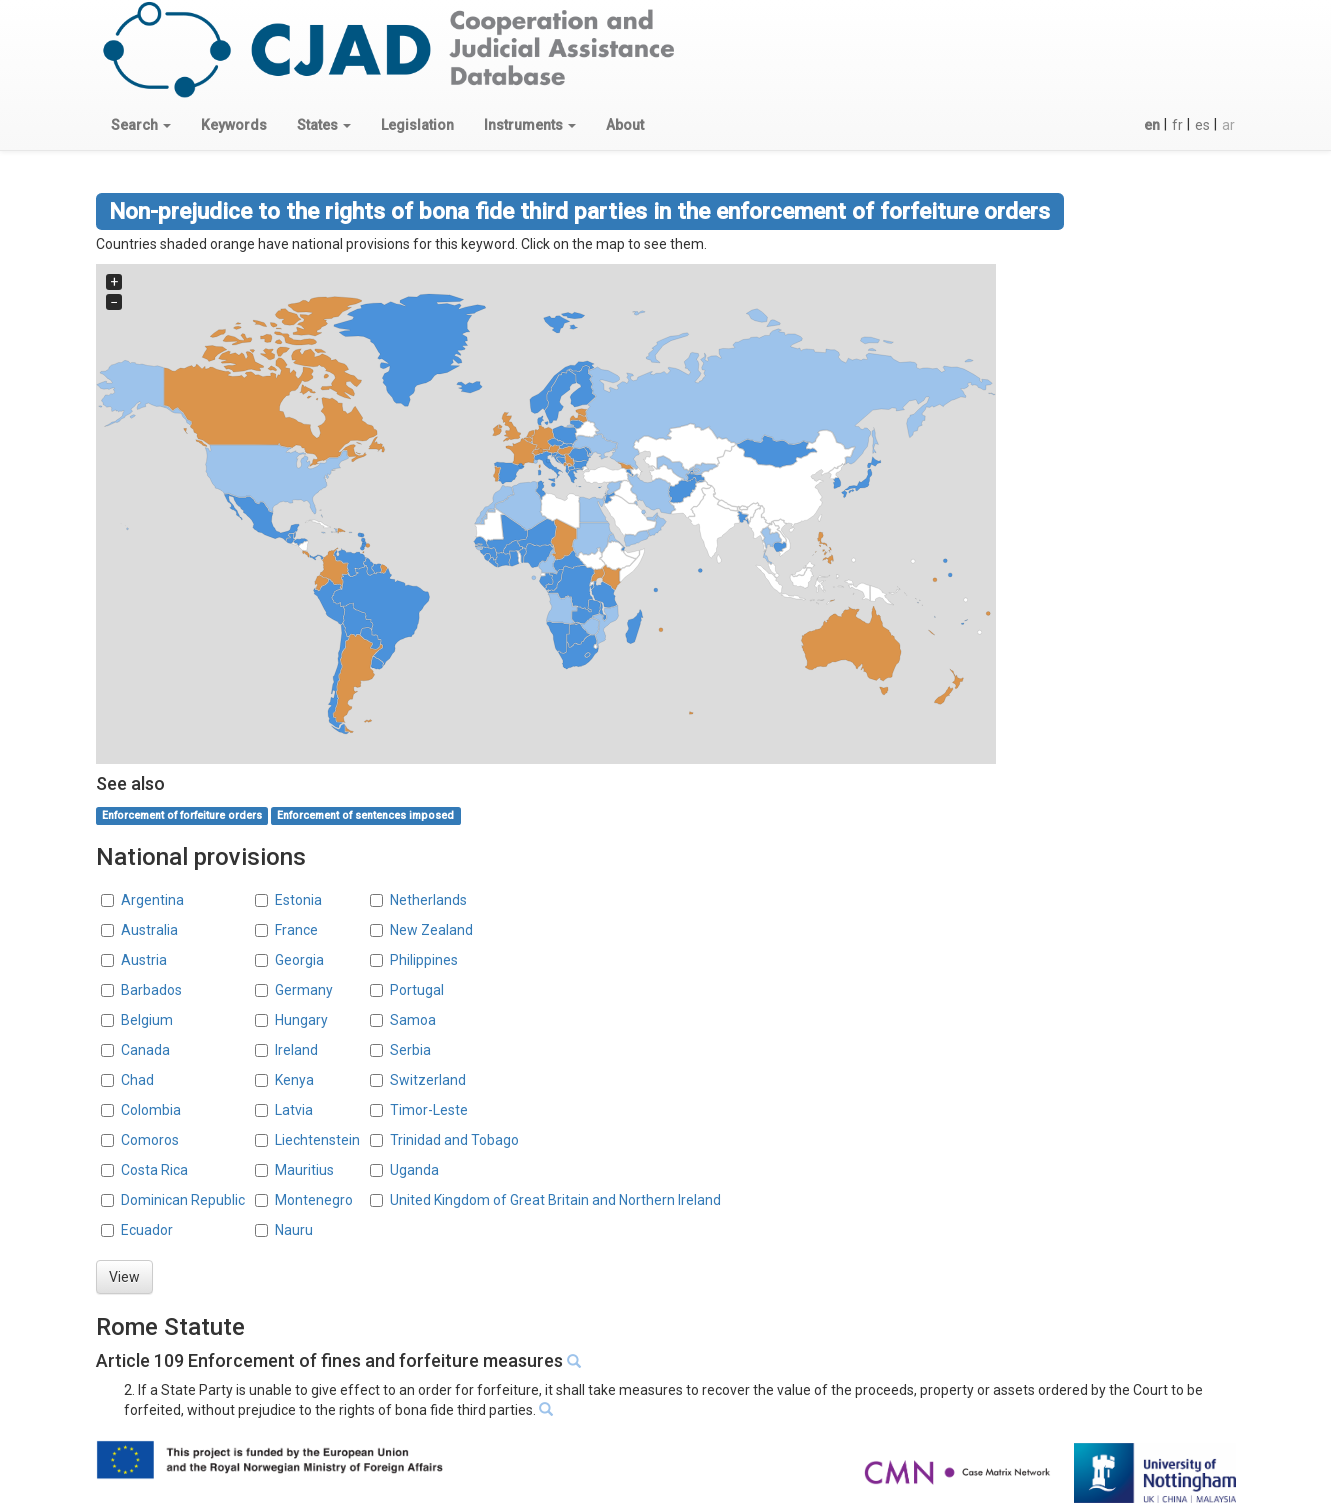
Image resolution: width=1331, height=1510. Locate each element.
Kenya (294, 1080)
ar (1228, 125)
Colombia (151, 1110)
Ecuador (147, 1230)
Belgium (147, 1020)
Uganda (414, 1170)
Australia (149, 930)
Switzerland (428, 1080)
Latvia (294, 1110)
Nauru (294, 1230)
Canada (145, 1050)
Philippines (424, 960)
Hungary (301, 1020)
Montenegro (314, 1200)
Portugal (417, 990)
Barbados (151, 990)
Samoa (413, 1020)
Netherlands (428, 900)
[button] (141, 125)
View (124, 1277)
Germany (304, 990)
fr (1177, 125)
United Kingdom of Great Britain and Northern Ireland (555, 1200)
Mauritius (304, 1170)
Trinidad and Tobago (454, 1140)
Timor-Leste (429, 1110)
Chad (137, 1080)
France (296, 930)
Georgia (299, 960)
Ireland (296, 1050)
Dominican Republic (183, 1200)
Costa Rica (154, 1170)
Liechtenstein (317, 1140)
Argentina (152, 900)
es (1202, 125)
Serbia (410, 1050)
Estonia (298, 900)
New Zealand (431, 930)
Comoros (150, 1140)
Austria (144, 960)
